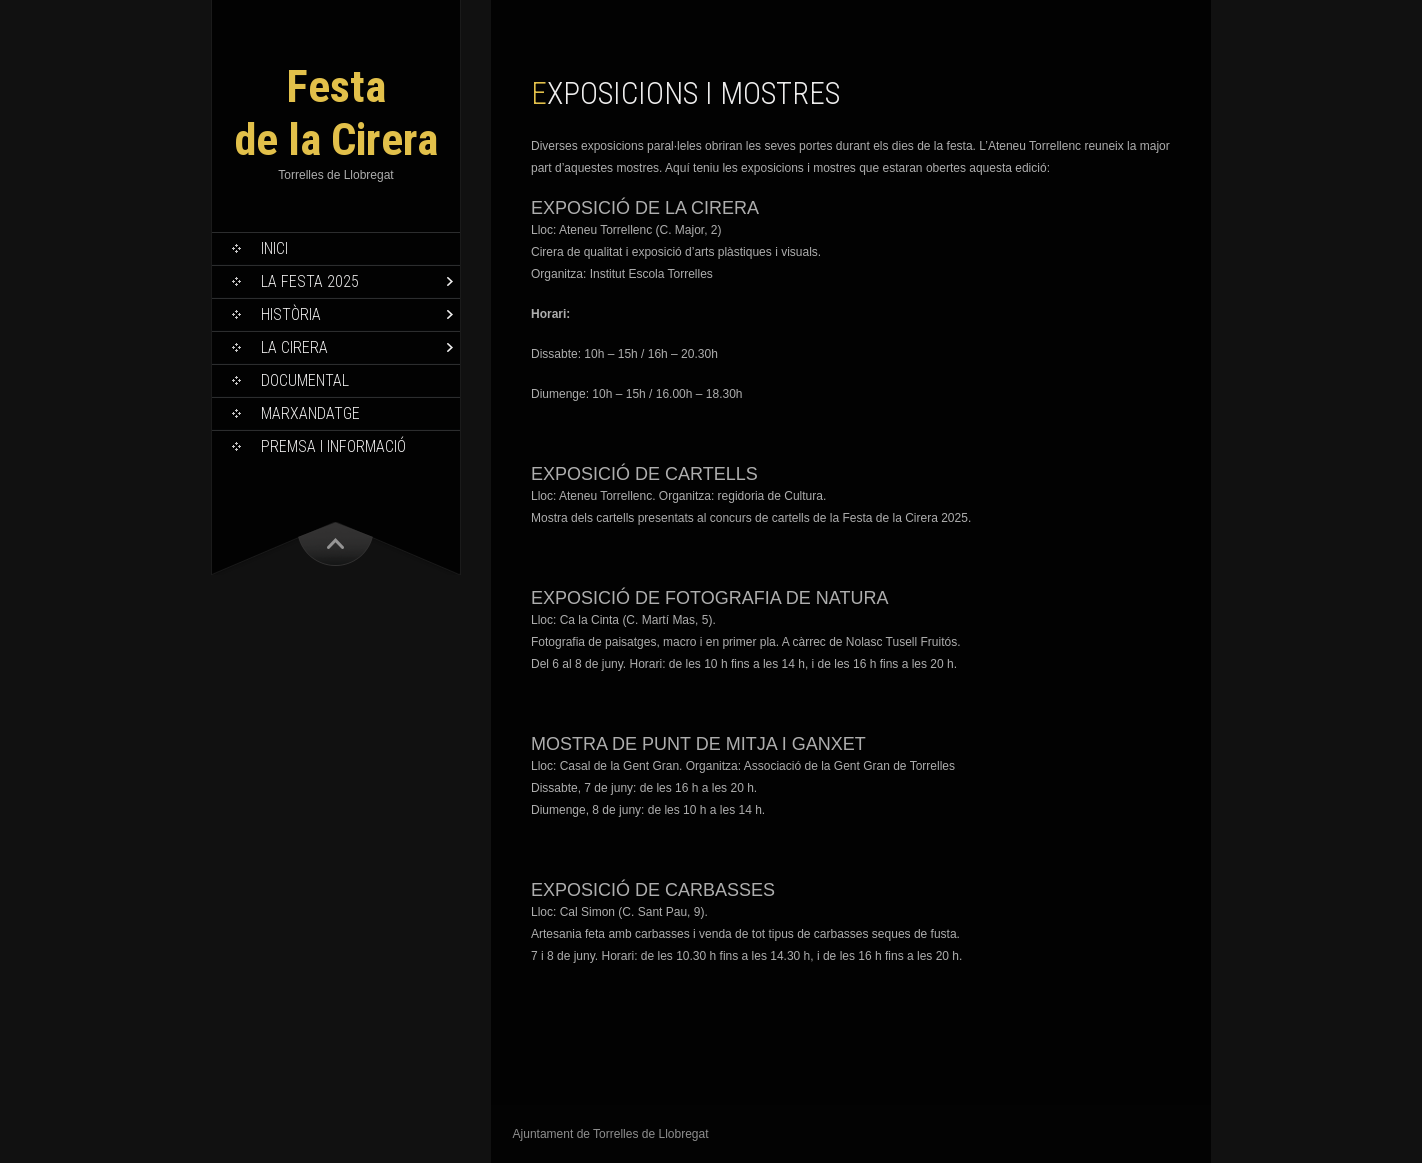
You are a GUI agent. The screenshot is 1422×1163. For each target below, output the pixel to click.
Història (291, 314)
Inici (274, 248)
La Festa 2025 (310, 281)
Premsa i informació (333, 446)
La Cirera (294, 347)
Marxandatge (310, 413)
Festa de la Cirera (336, 113)
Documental (305, 380)
